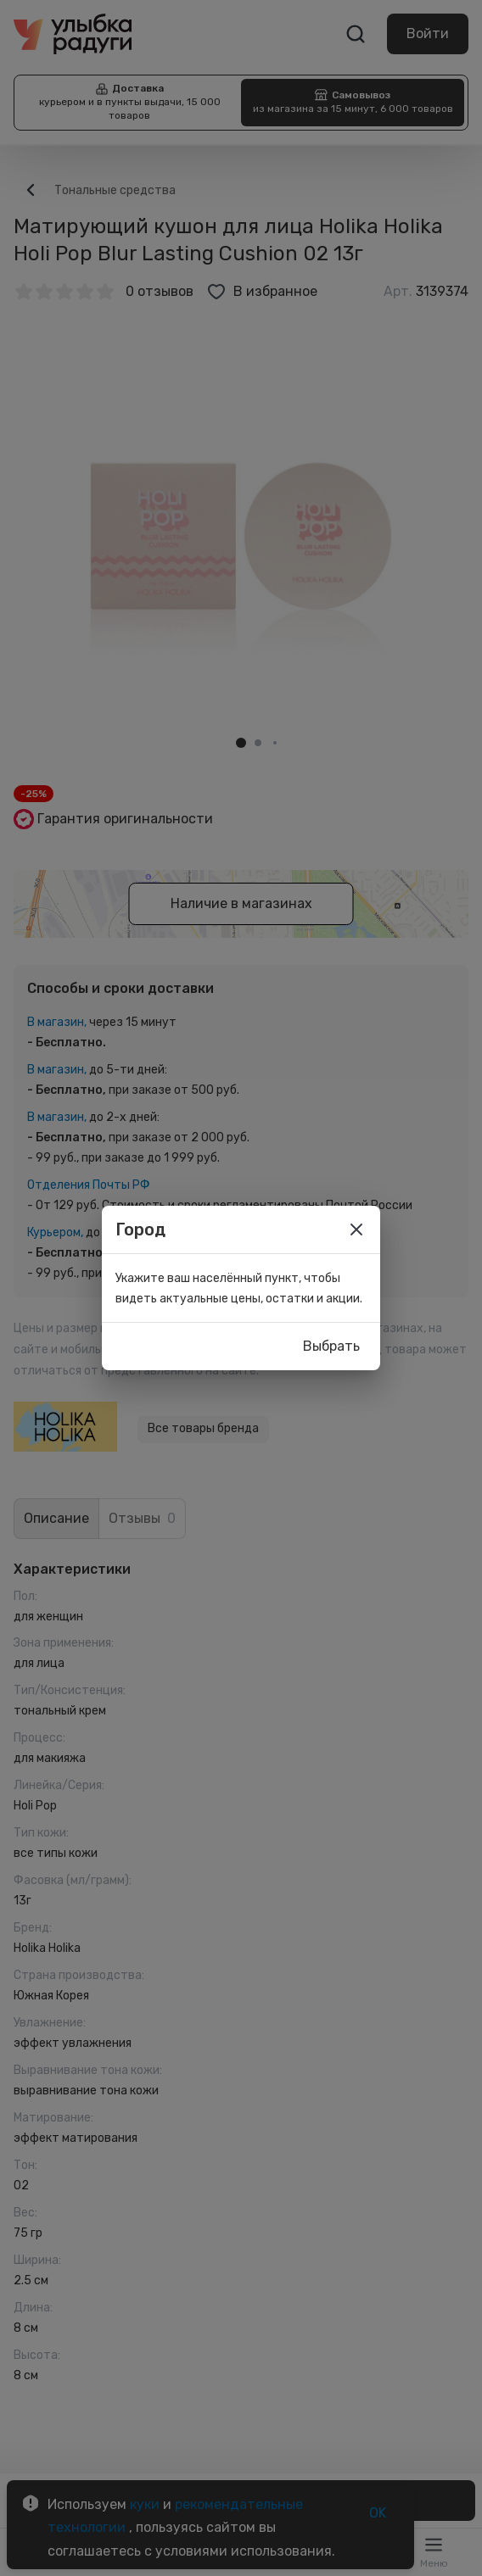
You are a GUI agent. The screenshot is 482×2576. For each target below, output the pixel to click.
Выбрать (331, 1346)
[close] (356, 1229)
